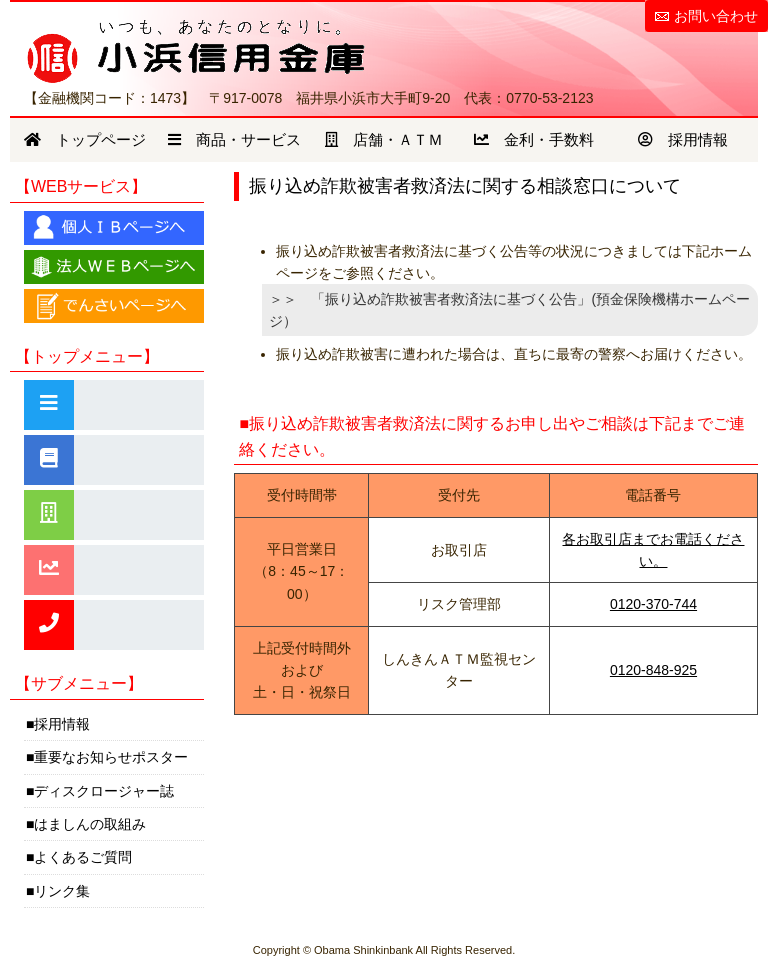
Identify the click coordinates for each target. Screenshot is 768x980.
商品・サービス (234, 139)
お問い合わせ (716, 16)
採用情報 (683, 139)
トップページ (85, 139)
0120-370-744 (653, 604)
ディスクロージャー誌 (104, 791)
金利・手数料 (534, 139)
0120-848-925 (653, 670)
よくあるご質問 (83, 857)
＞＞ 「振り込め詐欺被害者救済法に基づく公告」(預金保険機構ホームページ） (509, 310)
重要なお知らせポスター (111, 757)
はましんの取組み (90, 824)
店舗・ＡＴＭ (384, 139)
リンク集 (62, 891)
